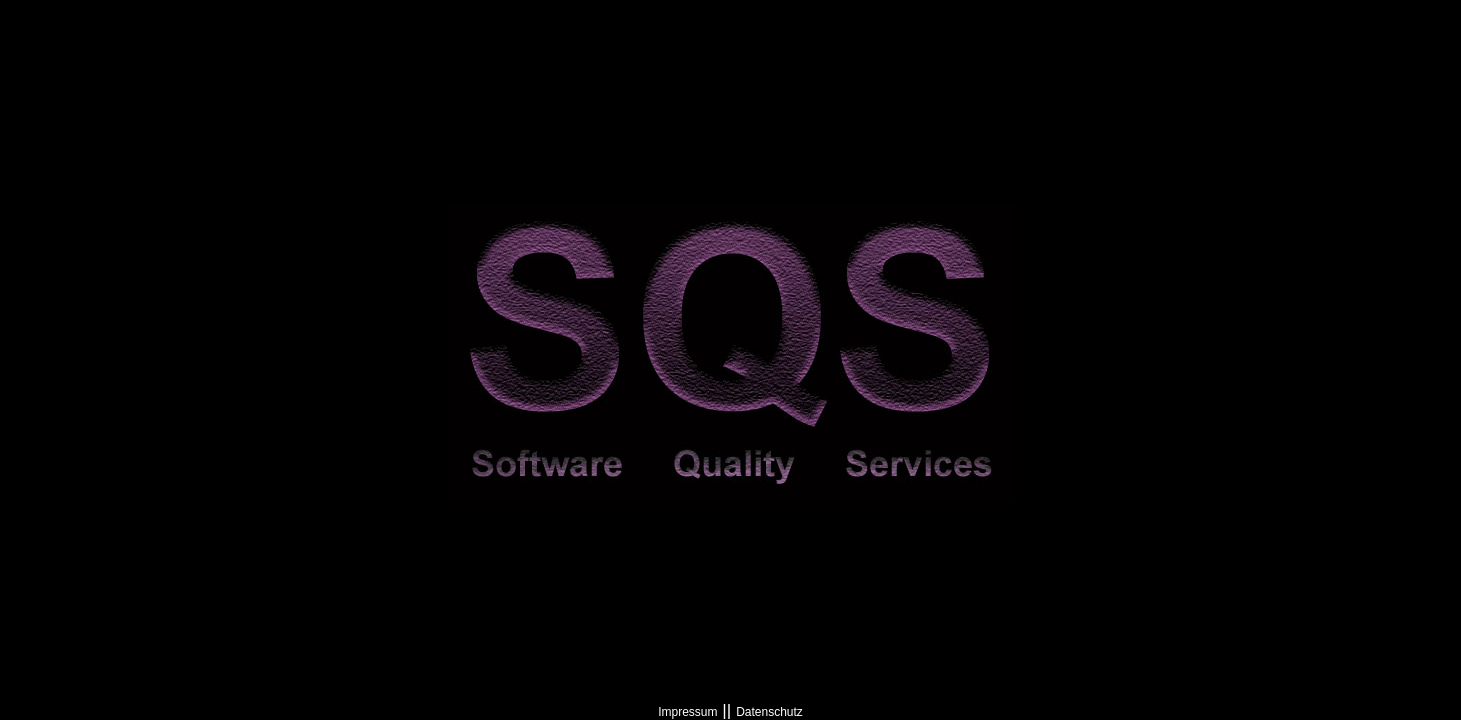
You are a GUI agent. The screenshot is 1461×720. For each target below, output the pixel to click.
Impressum (687, 712)
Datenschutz (769, 712)
